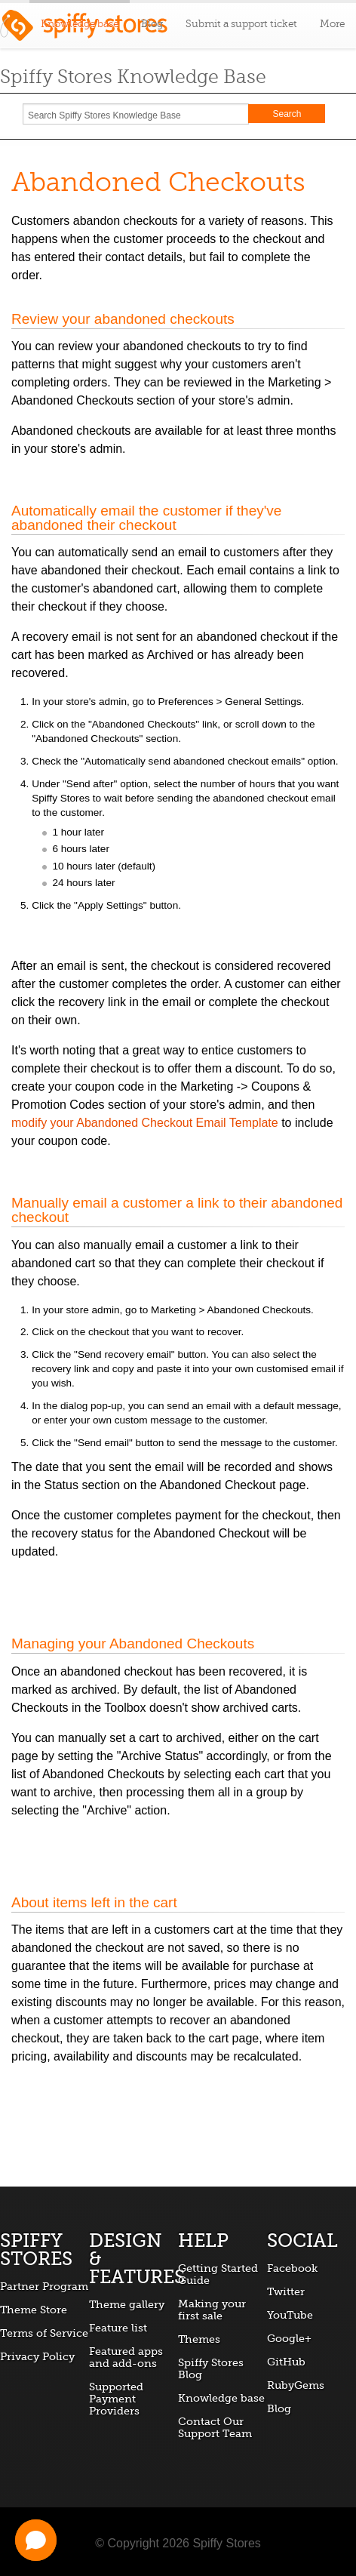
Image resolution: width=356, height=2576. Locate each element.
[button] (36, 2540)
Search (286, 114)
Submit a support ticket (241, 23)
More (332, 23)
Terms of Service (44, 2333)
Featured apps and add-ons (126, 2357)
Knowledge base (221, 2398)
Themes (199, 2339)
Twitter (286, 2291)
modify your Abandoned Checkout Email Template (144, 1122)
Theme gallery (126, 2304)
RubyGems (295, 2385)
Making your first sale (212, 2309)
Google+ (289, 2338)
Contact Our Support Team (215, 2427)
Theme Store (33, 2310)
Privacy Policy (37, 2356)
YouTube (290, 2315)
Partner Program (44, 2286)
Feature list (118, 2328)
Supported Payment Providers (116, 2399)
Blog (152, 23)
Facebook (292, 2268)
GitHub (286, 2362)
